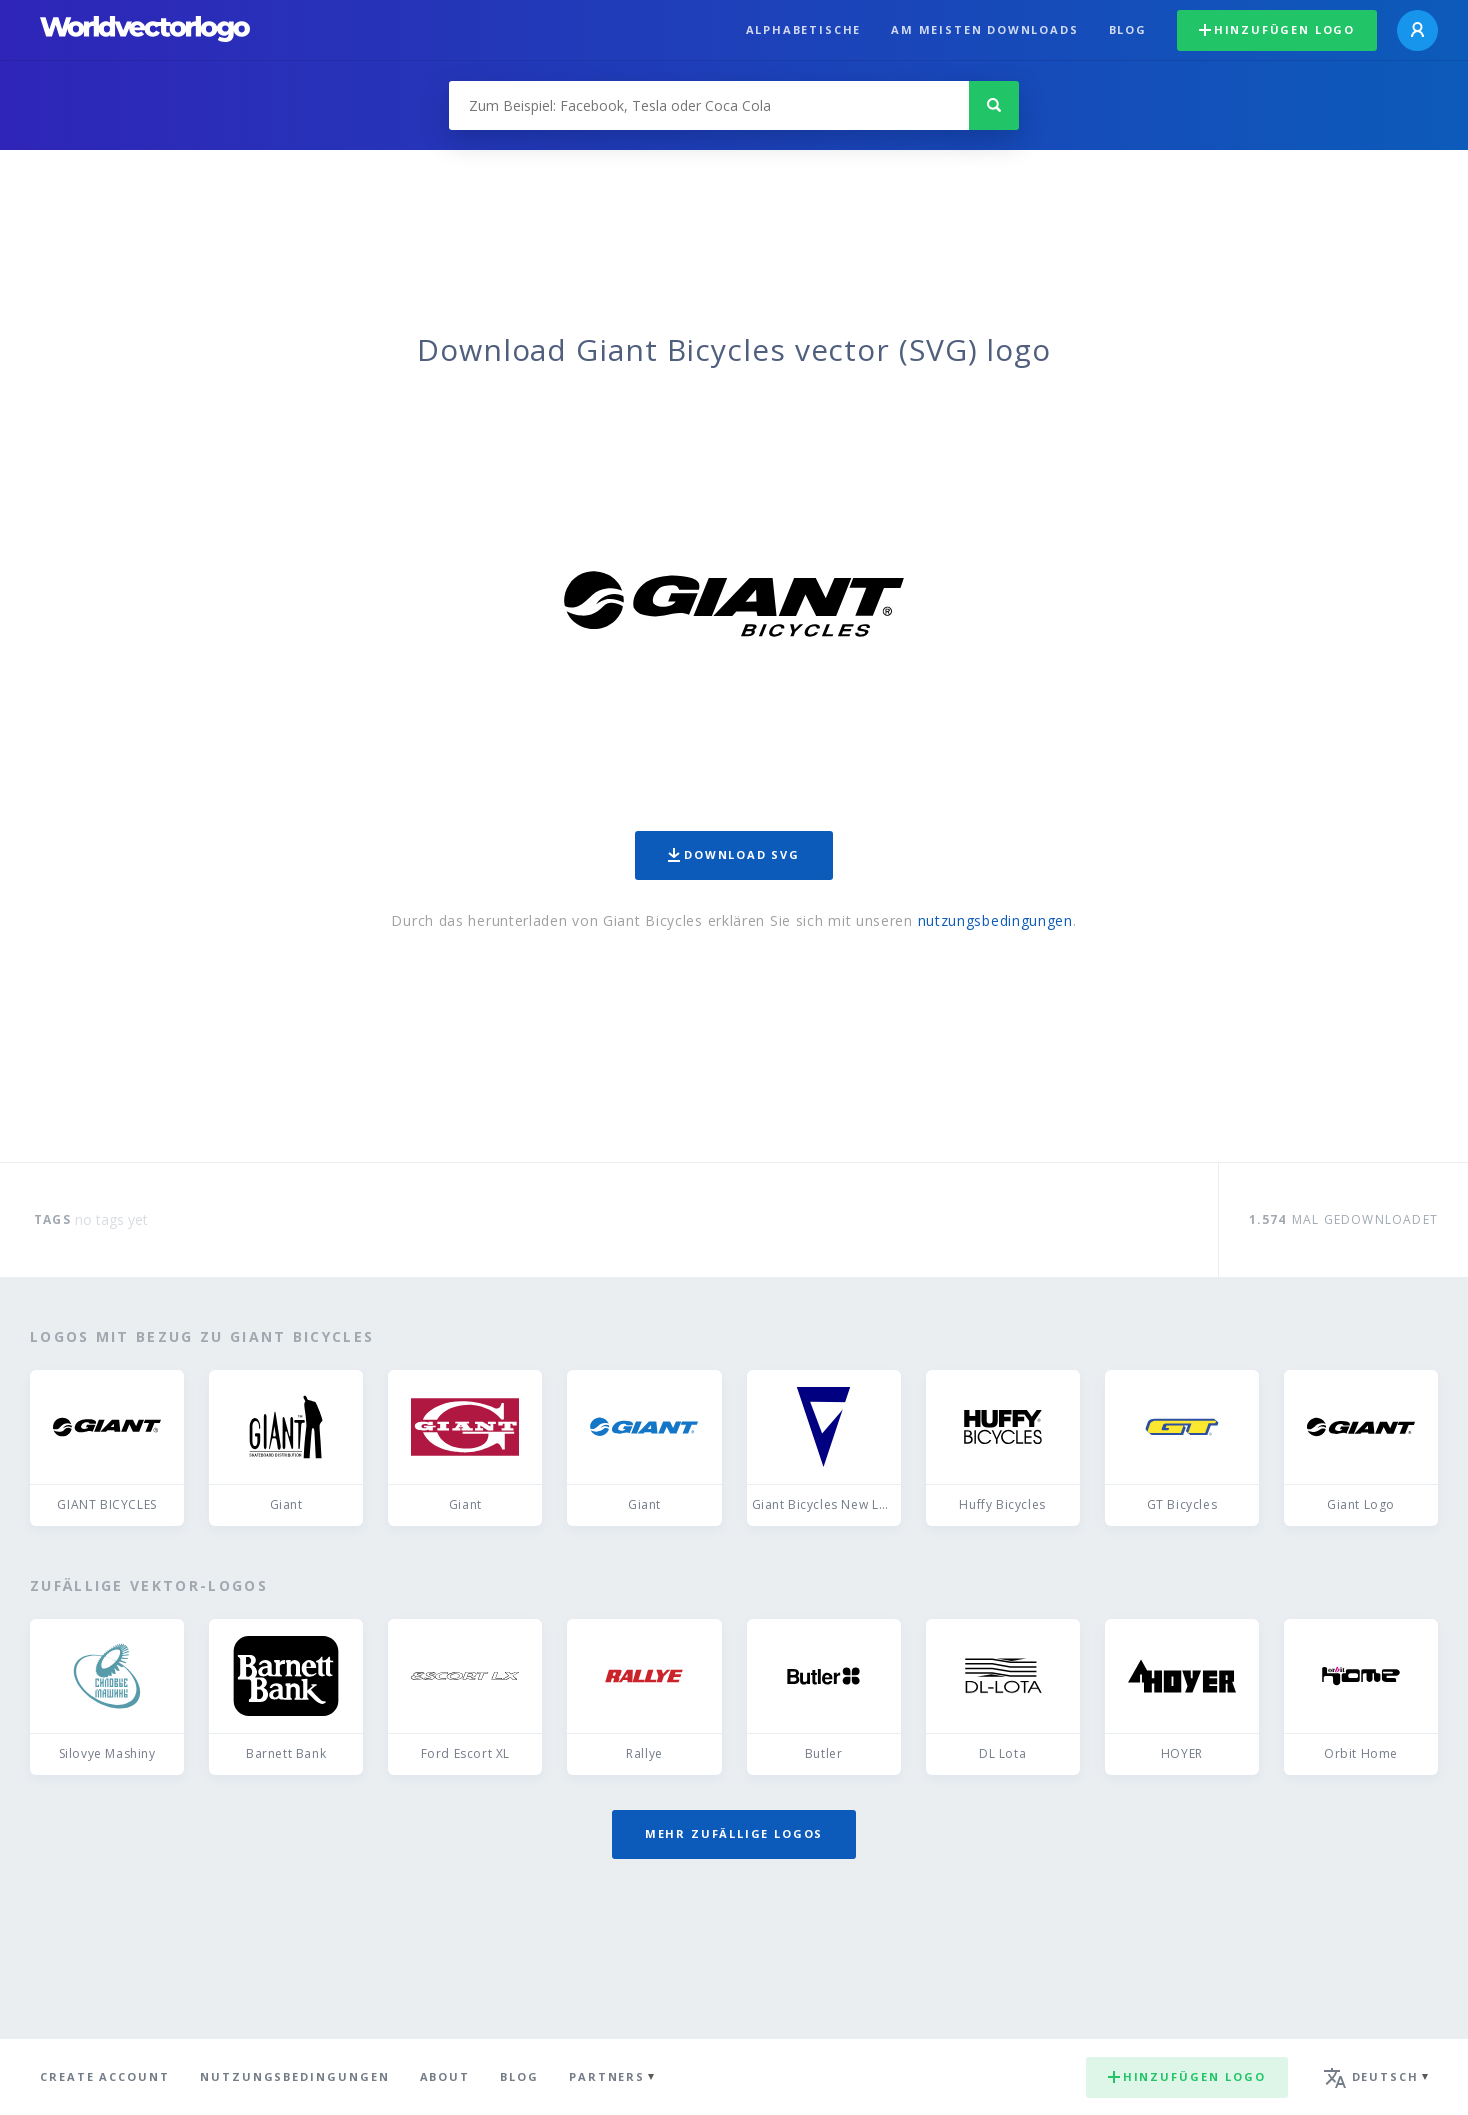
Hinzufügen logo (1277, 29)
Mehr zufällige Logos (734, 1833)
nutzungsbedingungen (995, 920)
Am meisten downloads (984, 29)
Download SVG (734, 854)
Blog (1128, 29)
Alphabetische (804, 29)
